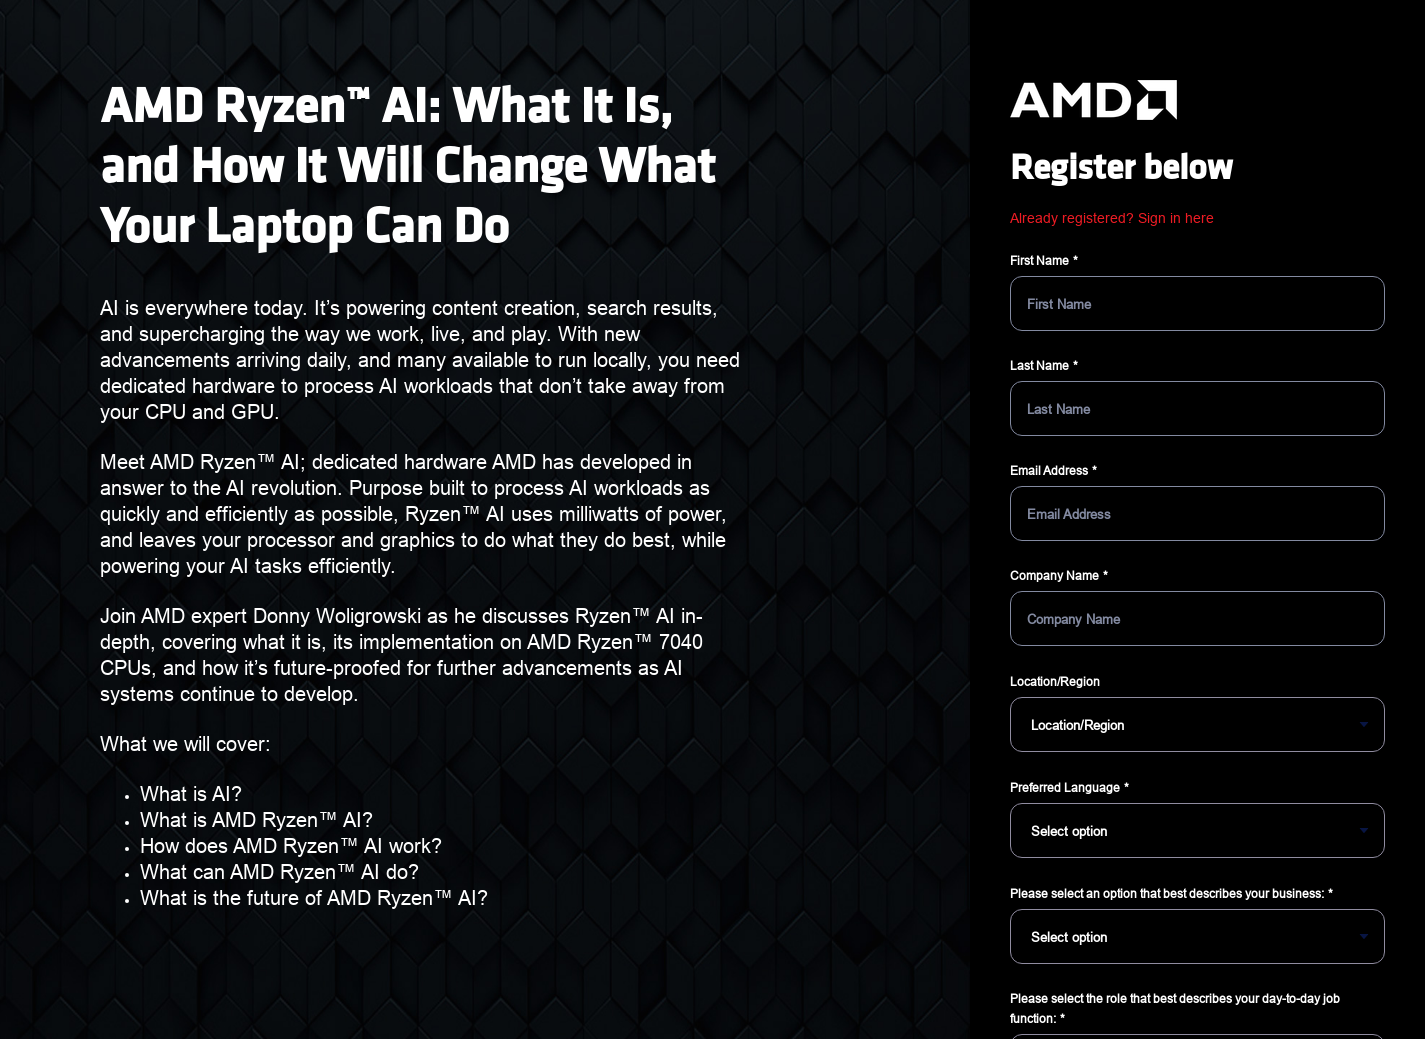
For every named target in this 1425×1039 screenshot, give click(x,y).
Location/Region (1055, 681)
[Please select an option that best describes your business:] (1197, 936)
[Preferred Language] (1197, 830)
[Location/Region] (1197, 724)
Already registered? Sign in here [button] (1112, 218)
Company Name (1054, 575)
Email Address (1049, 470)
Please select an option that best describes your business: (1167, 893)
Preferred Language (1065, 787)
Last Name (1039, 365)
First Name (1039, 260)
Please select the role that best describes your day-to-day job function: (1175, 1008)
